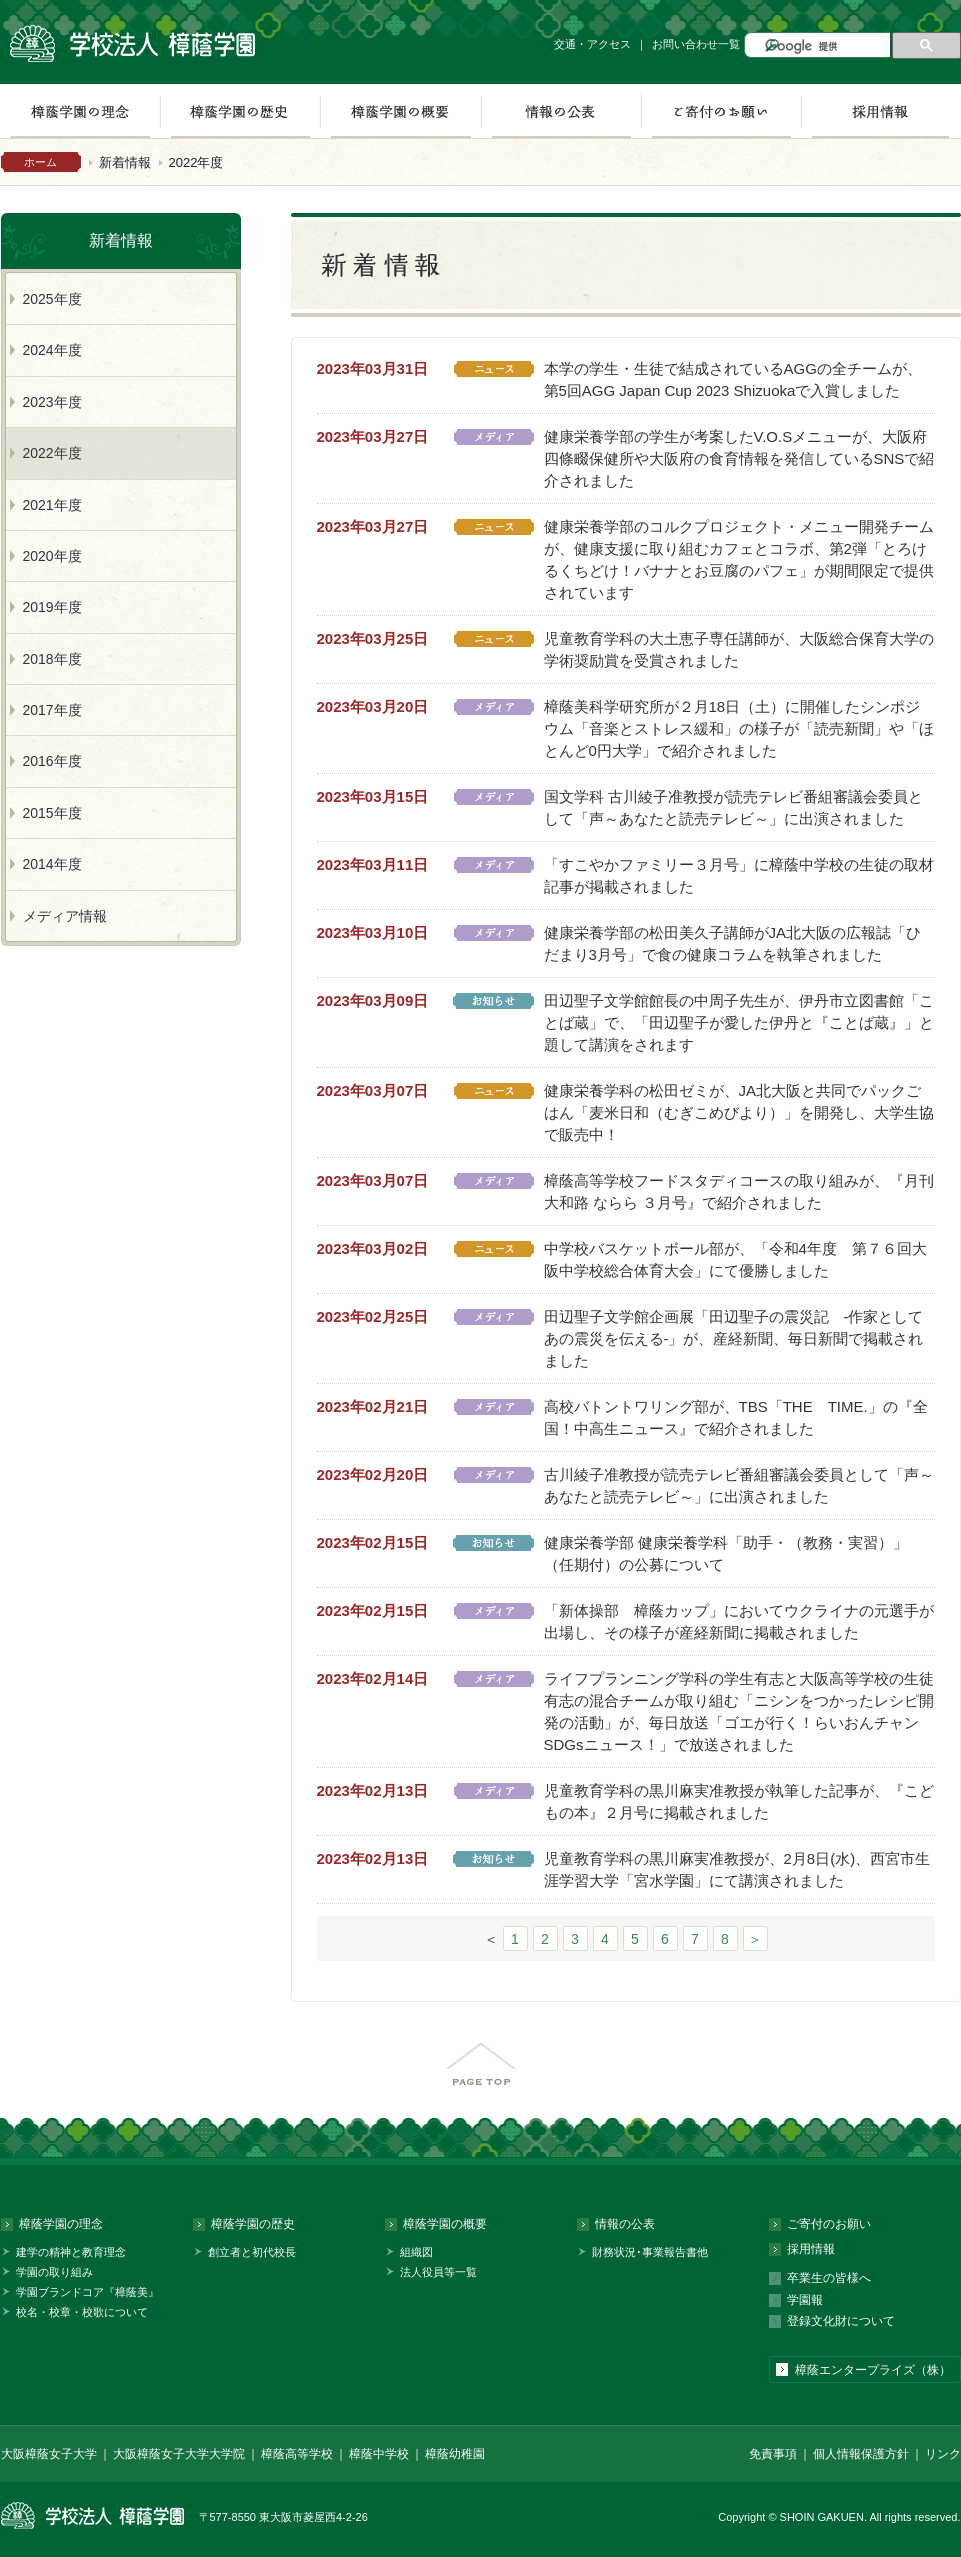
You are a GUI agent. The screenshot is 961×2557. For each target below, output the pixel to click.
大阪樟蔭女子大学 (49, 2454)
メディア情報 (65, 916)
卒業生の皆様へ (829, 2278)
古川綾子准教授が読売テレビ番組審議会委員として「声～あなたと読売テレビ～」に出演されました (739, 1485)
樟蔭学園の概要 (400, 111)
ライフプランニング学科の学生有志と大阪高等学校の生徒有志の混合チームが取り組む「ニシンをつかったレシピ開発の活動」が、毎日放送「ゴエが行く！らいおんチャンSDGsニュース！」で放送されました (739, 1711)
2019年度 (52, 607)
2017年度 (52, 710)
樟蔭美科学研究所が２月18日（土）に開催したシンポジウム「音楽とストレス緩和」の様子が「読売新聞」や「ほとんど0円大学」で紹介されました (739, 728)
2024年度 (52, 350)
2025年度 (52, 299)
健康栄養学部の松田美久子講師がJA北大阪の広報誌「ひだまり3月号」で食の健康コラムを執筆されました (733, 943)
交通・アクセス (592, 44)
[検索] (825, 46)
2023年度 (52, 402)
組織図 (416, 2252)
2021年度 (52, 505)
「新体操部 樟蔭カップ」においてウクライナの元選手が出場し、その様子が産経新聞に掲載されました (739, 1621)
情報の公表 (561, 111)
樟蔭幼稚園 (455, 2454)
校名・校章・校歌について (82, 2312)
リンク (943, 2454)
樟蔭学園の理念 (61, 2224)
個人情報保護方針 (861, 2454)
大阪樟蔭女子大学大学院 (179, 2454)
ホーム (40, 162)
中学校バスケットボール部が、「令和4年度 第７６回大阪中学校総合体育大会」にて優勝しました (735, 1259)
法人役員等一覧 (438, 2272)
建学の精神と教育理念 (71, 2252)
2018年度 (52, 659)
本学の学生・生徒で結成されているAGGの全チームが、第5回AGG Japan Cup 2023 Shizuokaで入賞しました (733, 379)
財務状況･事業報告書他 (650, 2252)
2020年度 (52, 556)
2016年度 (52, 761)
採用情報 (880, 111)
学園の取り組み (54, 2272)
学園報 (805, 2300)
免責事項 (773, 2454)
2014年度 (52, 864)
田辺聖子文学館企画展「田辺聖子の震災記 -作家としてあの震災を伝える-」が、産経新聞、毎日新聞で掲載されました (734, 1338)
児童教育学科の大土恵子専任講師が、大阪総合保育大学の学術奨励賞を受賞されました (739, 649)
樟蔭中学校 (379, 2454)
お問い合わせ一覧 (696, 44)
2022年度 (52, 453)
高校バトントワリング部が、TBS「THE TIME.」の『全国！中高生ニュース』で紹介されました (736, 1417)
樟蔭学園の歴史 (240, 111)
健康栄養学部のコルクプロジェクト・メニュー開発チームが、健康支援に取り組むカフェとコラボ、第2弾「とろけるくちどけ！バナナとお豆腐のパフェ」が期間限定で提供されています (739, 559)
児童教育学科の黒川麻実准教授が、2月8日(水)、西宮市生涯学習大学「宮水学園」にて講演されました (737, 1869)
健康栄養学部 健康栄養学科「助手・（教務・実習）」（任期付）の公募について (726, 1553)
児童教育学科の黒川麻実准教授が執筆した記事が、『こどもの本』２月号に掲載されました (739, 1801)
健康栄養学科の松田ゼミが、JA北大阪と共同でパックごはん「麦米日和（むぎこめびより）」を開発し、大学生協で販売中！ (739, 1112)
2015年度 (52, 813)
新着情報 (125, 162)
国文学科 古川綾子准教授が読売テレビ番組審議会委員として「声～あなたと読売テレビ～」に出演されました (733, 807)
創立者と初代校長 (252, 2252)
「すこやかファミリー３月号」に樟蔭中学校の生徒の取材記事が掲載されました (739, 875)
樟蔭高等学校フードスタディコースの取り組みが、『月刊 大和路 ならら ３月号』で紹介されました (739, 1191)
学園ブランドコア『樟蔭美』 (87, 2292)
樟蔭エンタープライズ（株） (873, 2370)
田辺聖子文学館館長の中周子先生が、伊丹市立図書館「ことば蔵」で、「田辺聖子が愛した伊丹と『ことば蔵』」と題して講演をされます (739, 1022)
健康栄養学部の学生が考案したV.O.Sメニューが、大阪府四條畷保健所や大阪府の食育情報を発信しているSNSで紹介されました (739, 458)
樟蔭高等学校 (297, 2454)
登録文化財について (841, 2321)
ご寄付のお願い (721, 111)
